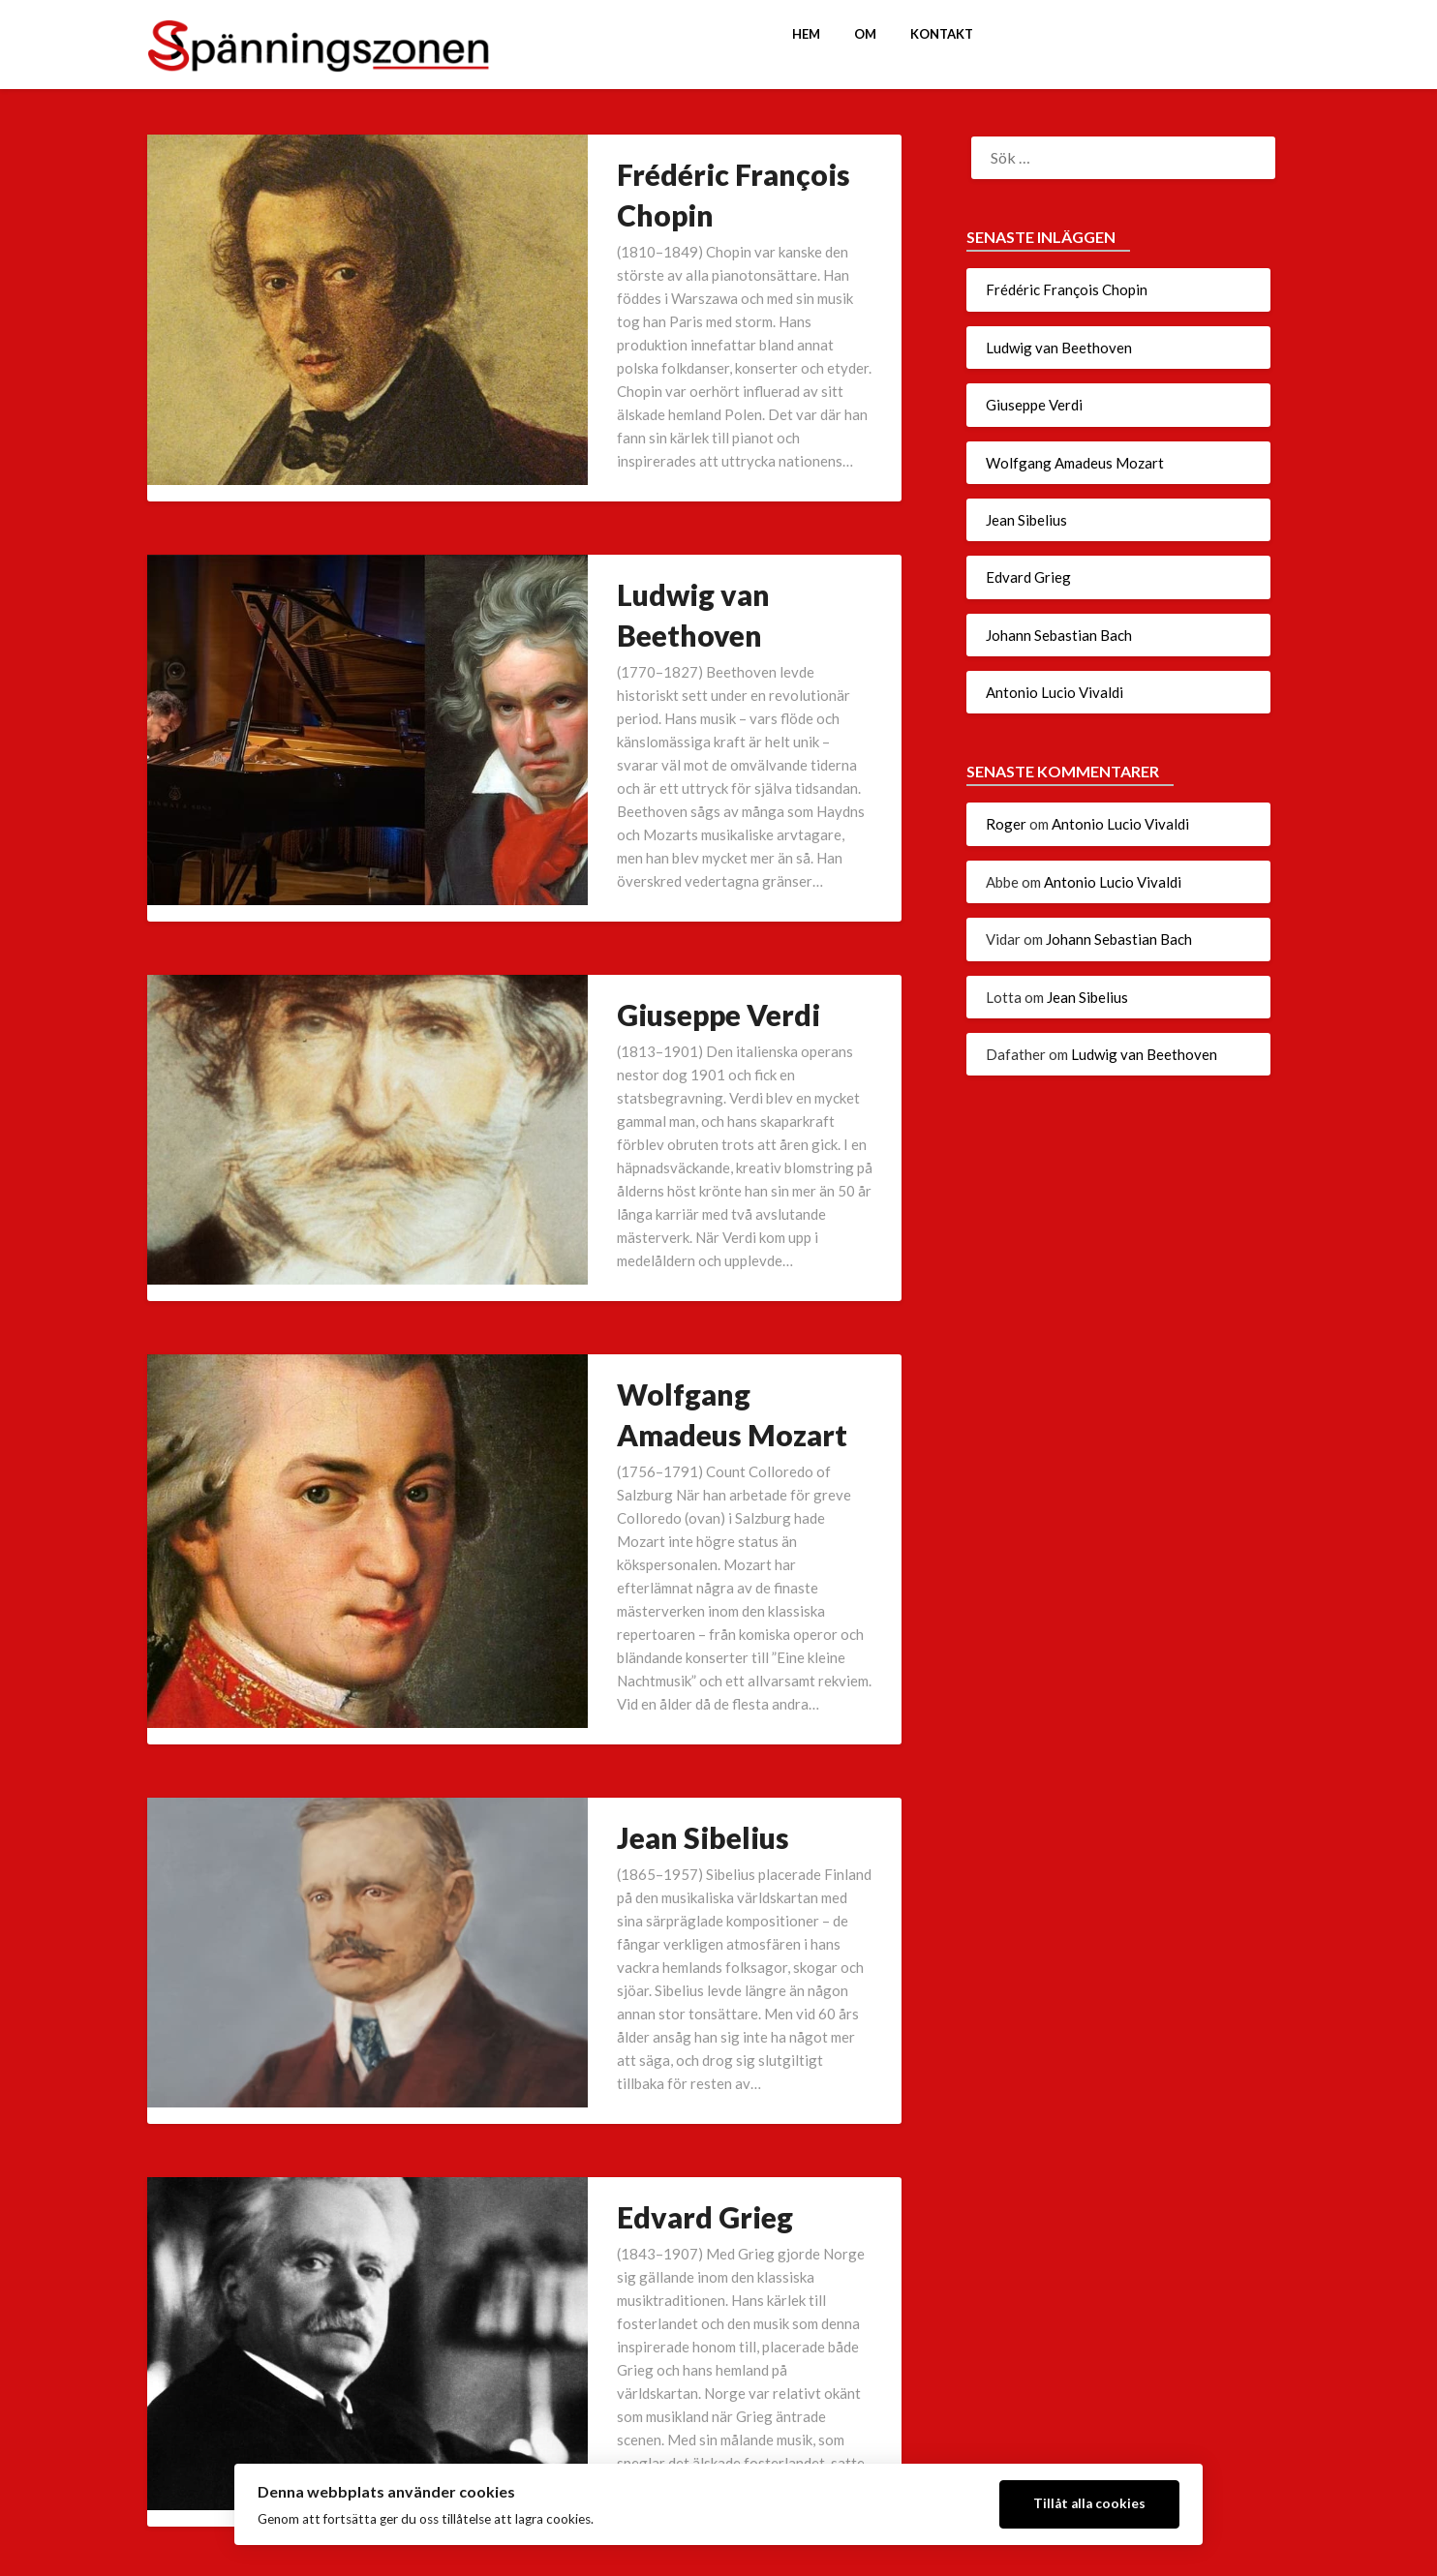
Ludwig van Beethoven (630, 484)
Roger (1006, 824)
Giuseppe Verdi (580, 793)
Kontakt (941, 34)
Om (865, 34)
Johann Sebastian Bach (632, 1986)
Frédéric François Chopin (646, 174)
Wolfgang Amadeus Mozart (663, 1080)
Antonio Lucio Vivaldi (625, 2273)
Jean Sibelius (564, 1390)
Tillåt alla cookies (1089, 2503)
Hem (806, 34)
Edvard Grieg (566, 1676)
